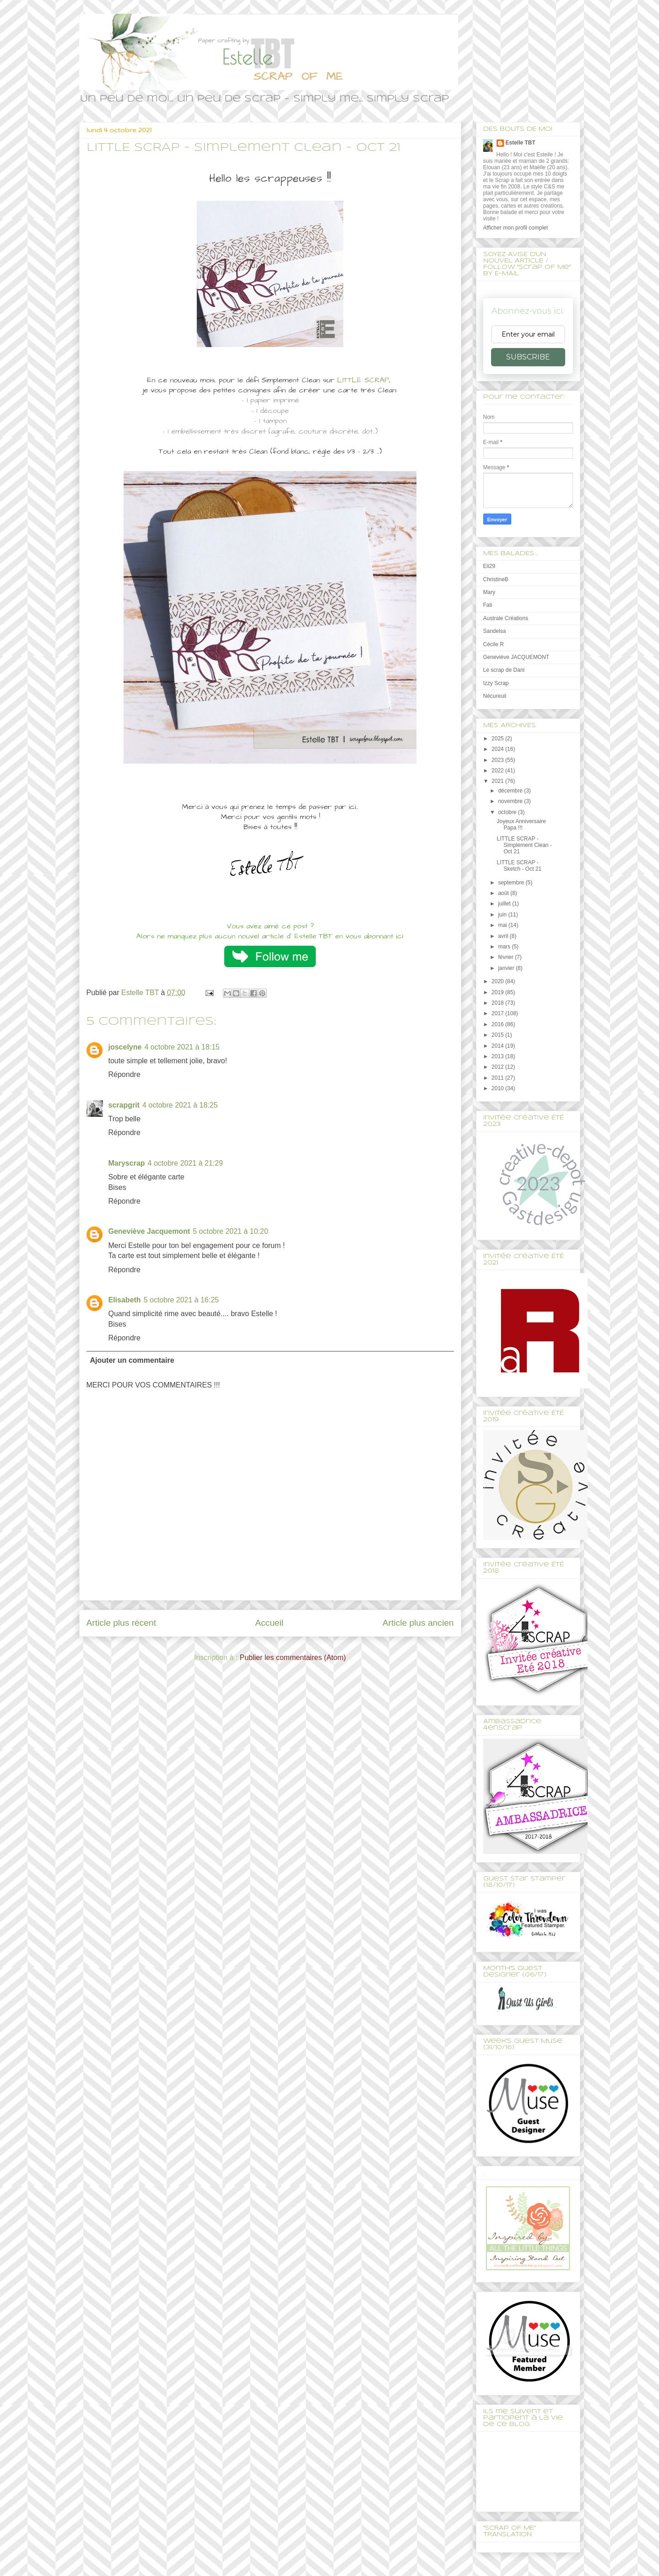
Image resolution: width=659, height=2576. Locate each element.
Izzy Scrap (496, 683)
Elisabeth (124, 1300)
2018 (498, 1003)
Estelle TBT (520, 142)
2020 (498, 981)
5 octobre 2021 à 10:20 (230, 1231)
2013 (498, 1056)
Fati (487, 605)
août (504, 893)
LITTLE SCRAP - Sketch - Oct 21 (519, 865)
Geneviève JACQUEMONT (516, 657)
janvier (507, 968)
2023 (498, 760)
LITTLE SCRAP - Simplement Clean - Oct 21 (524, 845)
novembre (511, 801)
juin (503, 914)
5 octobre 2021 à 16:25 (181, 1300)
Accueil (269, 1623)
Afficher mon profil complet (515, 228)
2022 (498, 770)
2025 (498, 738)
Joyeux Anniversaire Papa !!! (521, 824)
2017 (498, 1013)
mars (505, 946)
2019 (498, 992)
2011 (498, 1078)
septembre (511, 882)
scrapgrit (124, 1105)
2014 (498, 1046)
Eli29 (489, 566)
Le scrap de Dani (504, 670)
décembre (511, 790)
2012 (498, 1067)
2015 (498, 1035)
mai (503, 925)
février (506, 957)
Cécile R (493, 644)
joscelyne (125, 1047)
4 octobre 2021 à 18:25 (180, 1105)
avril (503, 936)
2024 (498, 749)
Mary (489, 592)
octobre (508, 812)
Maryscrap (126, 1163)
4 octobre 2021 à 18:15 (182, 1047)
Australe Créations (506, 618)
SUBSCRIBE (528, 357)
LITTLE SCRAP (363, 380)
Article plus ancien (418, 1623)
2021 (498, 781)
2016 (498, 1024)
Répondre (124, 1074)
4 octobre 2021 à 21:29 (185, 1163)
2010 (498, 1088)
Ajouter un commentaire (132, 1360)
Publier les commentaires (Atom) (293, 1657)
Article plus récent (121, 1623)
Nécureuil (495, 696)
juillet (505, 903)
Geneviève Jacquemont (149, 1231)
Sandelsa (494, 631)
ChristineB (495, 579)
